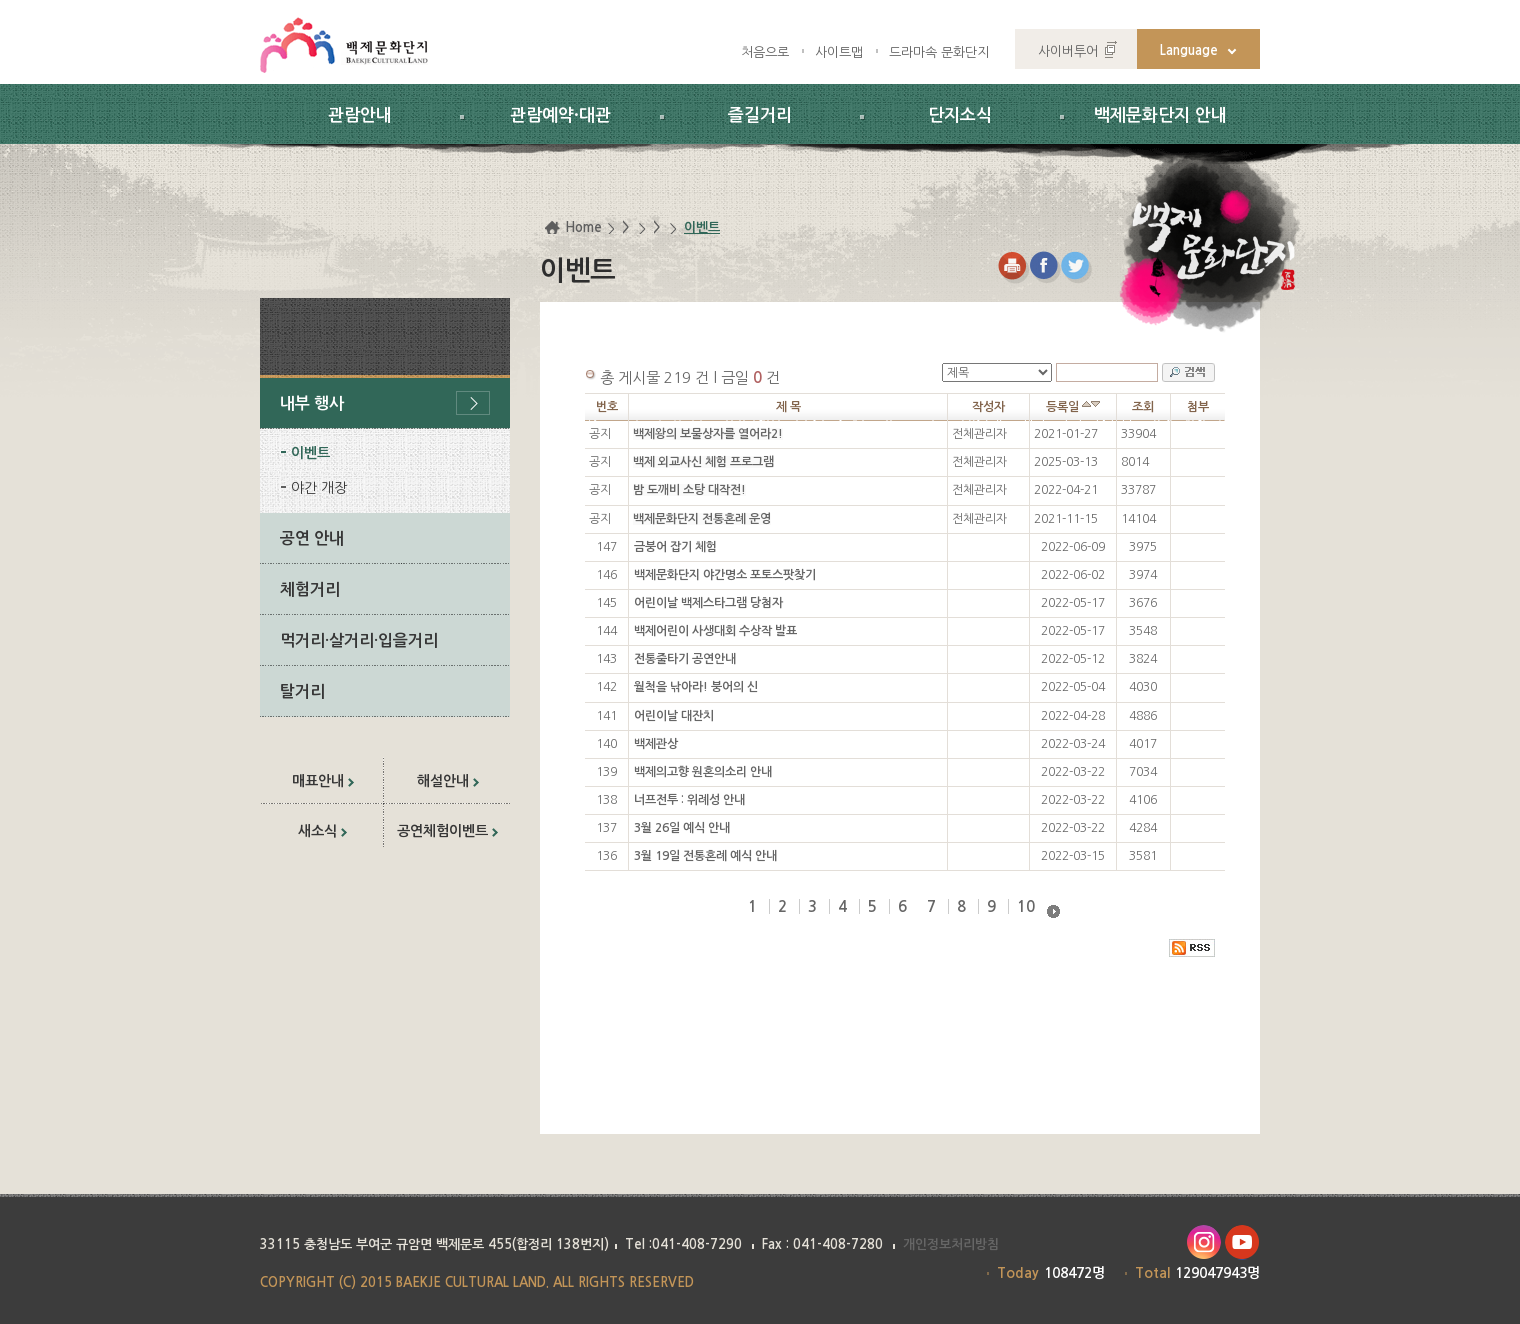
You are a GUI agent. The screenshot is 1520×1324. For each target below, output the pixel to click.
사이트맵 (839, 52)
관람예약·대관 (560, 115)
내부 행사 (312, 403)
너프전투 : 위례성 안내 (689, 800)
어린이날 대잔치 (674, 716)
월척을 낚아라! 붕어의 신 (696, 687)
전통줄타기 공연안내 (685, 659)
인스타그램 (1203, 1242)
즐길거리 (760, 115)
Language (1189, 50)
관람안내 (360, 115)
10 (1026, 906)
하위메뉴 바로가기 (0, 0)
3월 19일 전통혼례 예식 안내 (705, 856)
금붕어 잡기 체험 (675, 547)
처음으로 (765, 52)
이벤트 (310, 453)
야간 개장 (319, 488)
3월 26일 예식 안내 (682, 828)
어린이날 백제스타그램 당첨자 (708, 603)
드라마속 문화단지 (939, 52)
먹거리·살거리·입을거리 (359, 640)
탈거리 (302, 691)
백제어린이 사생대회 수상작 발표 (715, 631)
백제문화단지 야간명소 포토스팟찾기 (725, 575)
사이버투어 (1068, 51)
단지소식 (960, 115)
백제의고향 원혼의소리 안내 (703, 772)
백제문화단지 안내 (1160, 115)
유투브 (1242, 1242)
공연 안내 (312, 538)
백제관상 (656, 744)
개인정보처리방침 (951, 1244)
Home (583, 227)
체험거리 (310, 589)
